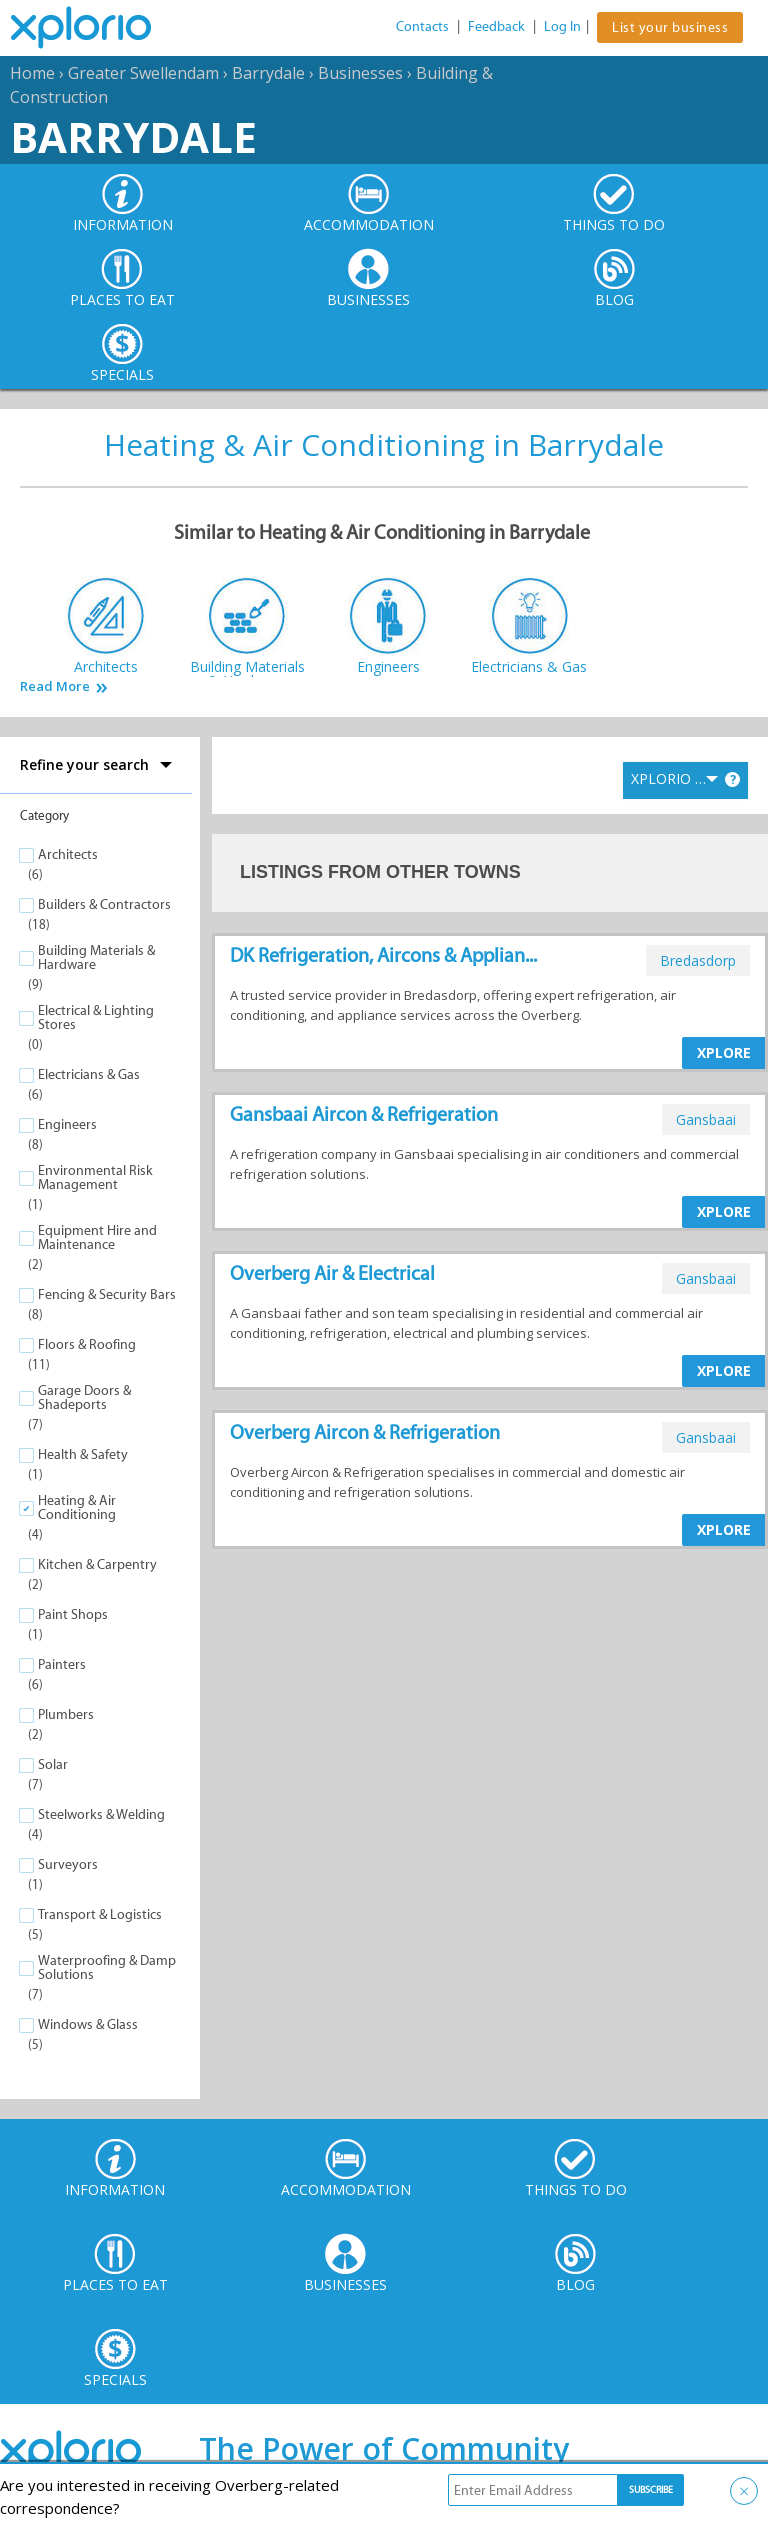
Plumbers (66, 1714)
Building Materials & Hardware (96, 957)
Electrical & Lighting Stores (96, 1017)
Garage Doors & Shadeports (84, 1397)
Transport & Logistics (100, 1914)
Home (32, 73)
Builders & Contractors (104, 904)
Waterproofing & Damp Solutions (107, 1967)
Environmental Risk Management (95, 1177)
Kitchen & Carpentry (97, 1564)
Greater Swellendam (143, 73)
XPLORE (724, 1052)
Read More (55, 686)
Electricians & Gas (89, 1074)
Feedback (496, 26)
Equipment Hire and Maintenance (97, 1237)
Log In (562, 26)
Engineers (67, 1124)
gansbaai (706, 1119)
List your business (670, 27)
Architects (68, 854)
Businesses (360, 73)
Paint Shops (73, 1614)
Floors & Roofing (87, 1344)
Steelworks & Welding (101, 1814)
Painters (62, 1664)
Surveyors (68, 1864)
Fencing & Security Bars (107, 1294)
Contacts (422, 26)
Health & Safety (83, 1454)
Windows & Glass (88, 2024)
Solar (53, 1764)
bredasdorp (698, 960)
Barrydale (268, 73)
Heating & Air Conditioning (77, 1507)
